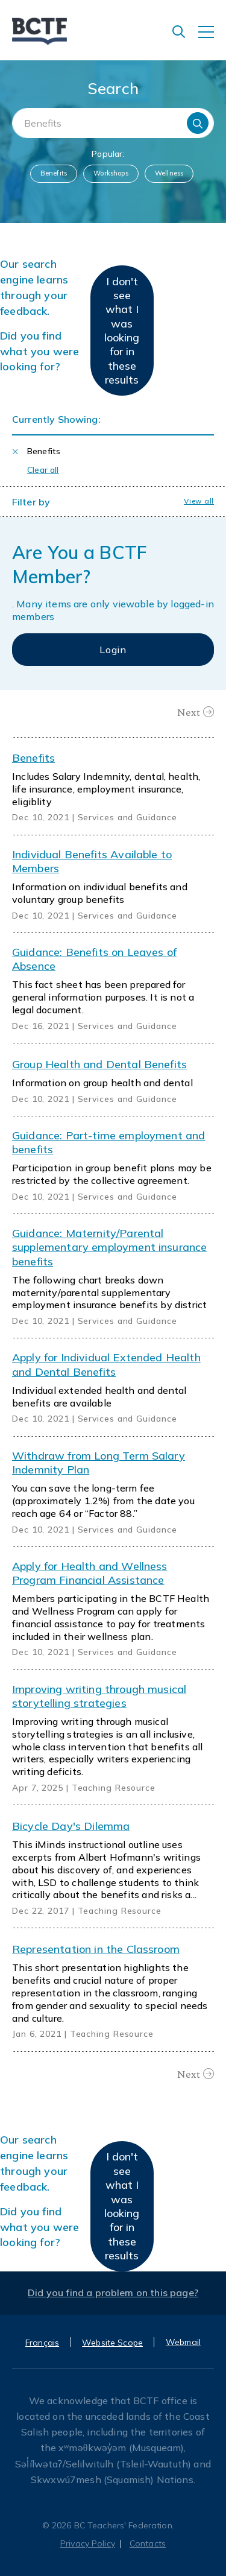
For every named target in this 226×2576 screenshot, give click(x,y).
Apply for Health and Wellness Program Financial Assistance (90, 1573)
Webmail (183, 2342)
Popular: (108, 153)
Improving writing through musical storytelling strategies (99, 1696)
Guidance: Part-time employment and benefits (108, 1142)
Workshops (110, 173)
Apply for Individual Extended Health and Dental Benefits (106, 1364)
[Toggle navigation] (212, 38)
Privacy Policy (87, 2543)
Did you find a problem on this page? (113, 2292)
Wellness (169, 173)
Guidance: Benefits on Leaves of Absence (94, 959)
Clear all (43, 469)
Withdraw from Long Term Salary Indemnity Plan (98, 1462)
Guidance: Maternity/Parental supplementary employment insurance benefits (109, 1247)
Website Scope (112, 2342)
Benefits (53, 173)
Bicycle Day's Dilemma (71, 1826)
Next (189, 712)
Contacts (148, 2543)
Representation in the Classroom (96, 1949)
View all (199, 500)
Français (42, 2342)
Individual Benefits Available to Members (92, 861)
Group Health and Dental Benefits (99, 1064)
